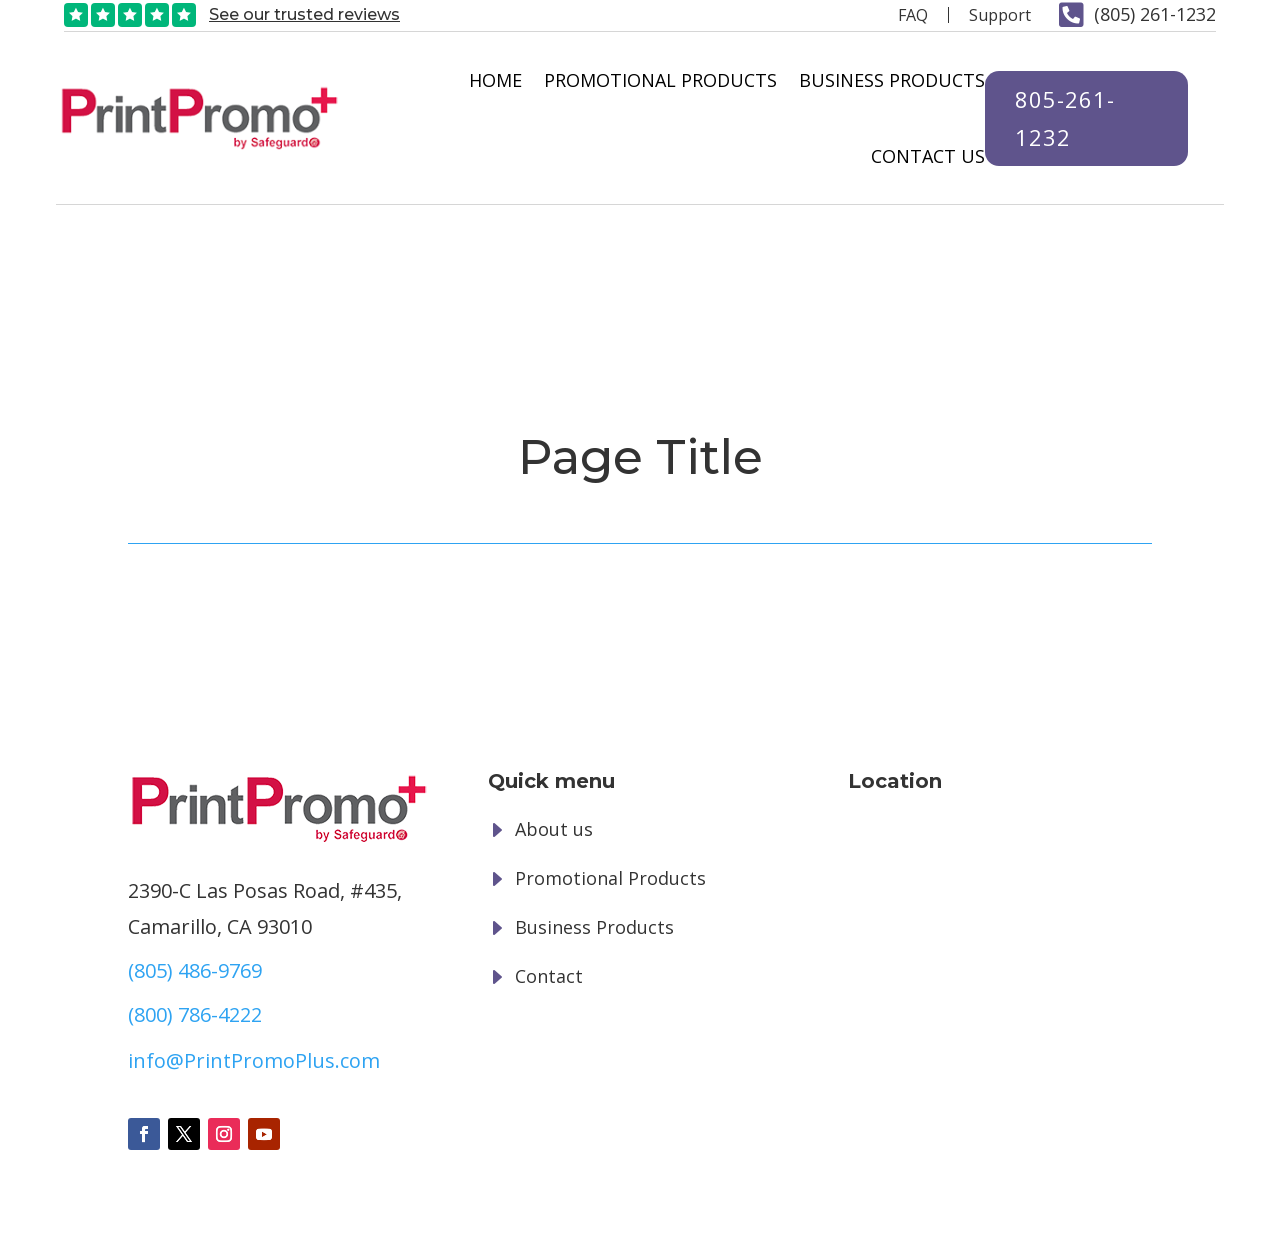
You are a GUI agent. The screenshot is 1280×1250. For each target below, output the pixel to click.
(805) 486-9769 (195, 818)
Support (1000, 15)
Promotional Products (651, 80)
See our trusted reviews (304, 14)
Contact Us (919, 156)
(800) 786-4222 (195, 862)
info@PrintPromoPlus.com (254, 908)
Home (486, 80)
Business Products (883, 80)
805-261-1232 (1056, 116)
